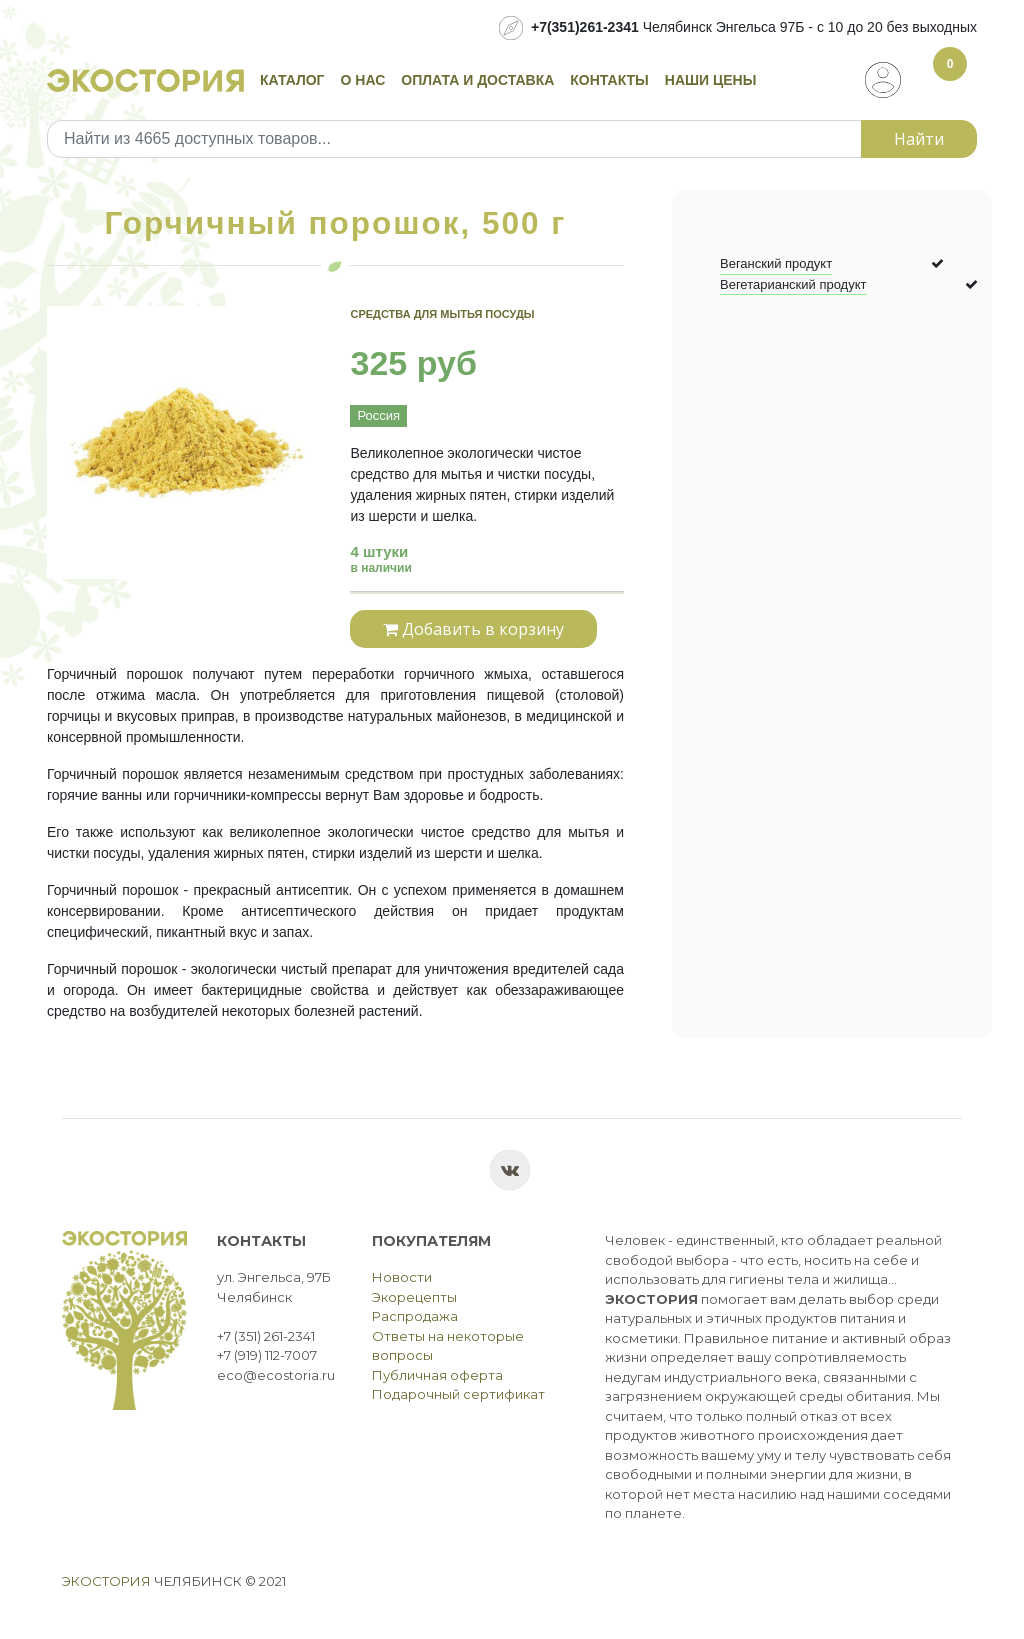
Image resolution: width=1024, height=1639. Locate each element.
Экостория (106, 1581)
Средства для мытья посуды (442, 314)
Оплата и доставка (477, 80)
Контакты (609, 80)
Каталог (292, 80)
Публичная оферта (437, 1375)
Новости (402, 1277)
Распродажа (415, 1316)
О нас (363, 80)
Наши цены (711, 80)
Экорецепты (414, 1297)
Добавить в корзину (473, 629)
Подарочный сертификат (458, 1394)
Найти (919, 139)
